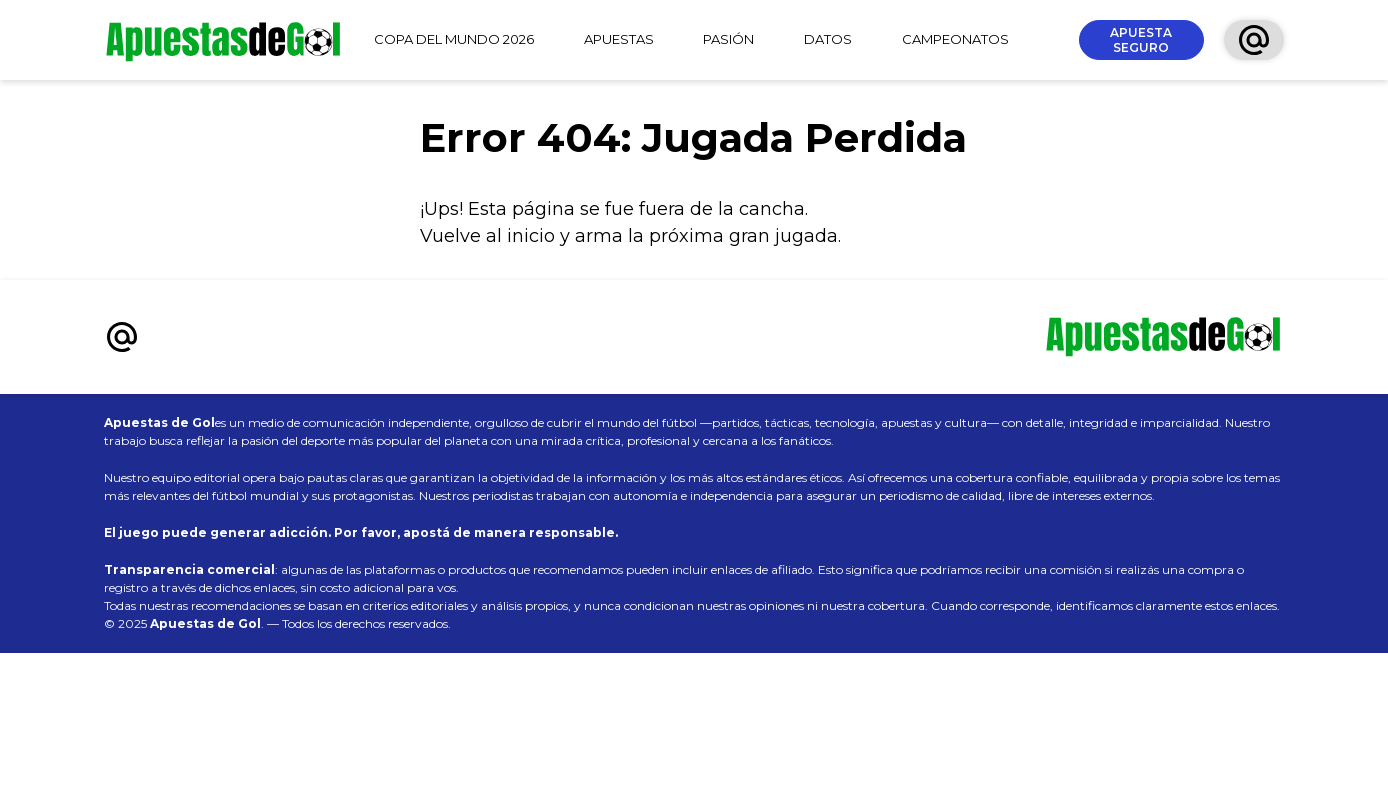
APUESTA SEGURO (1141, 40)
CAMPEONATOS (955, 39)
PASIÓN (728, 39)
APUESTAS (619, 39)
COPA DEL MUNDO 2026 (454, 39)
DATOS (828, 39)
